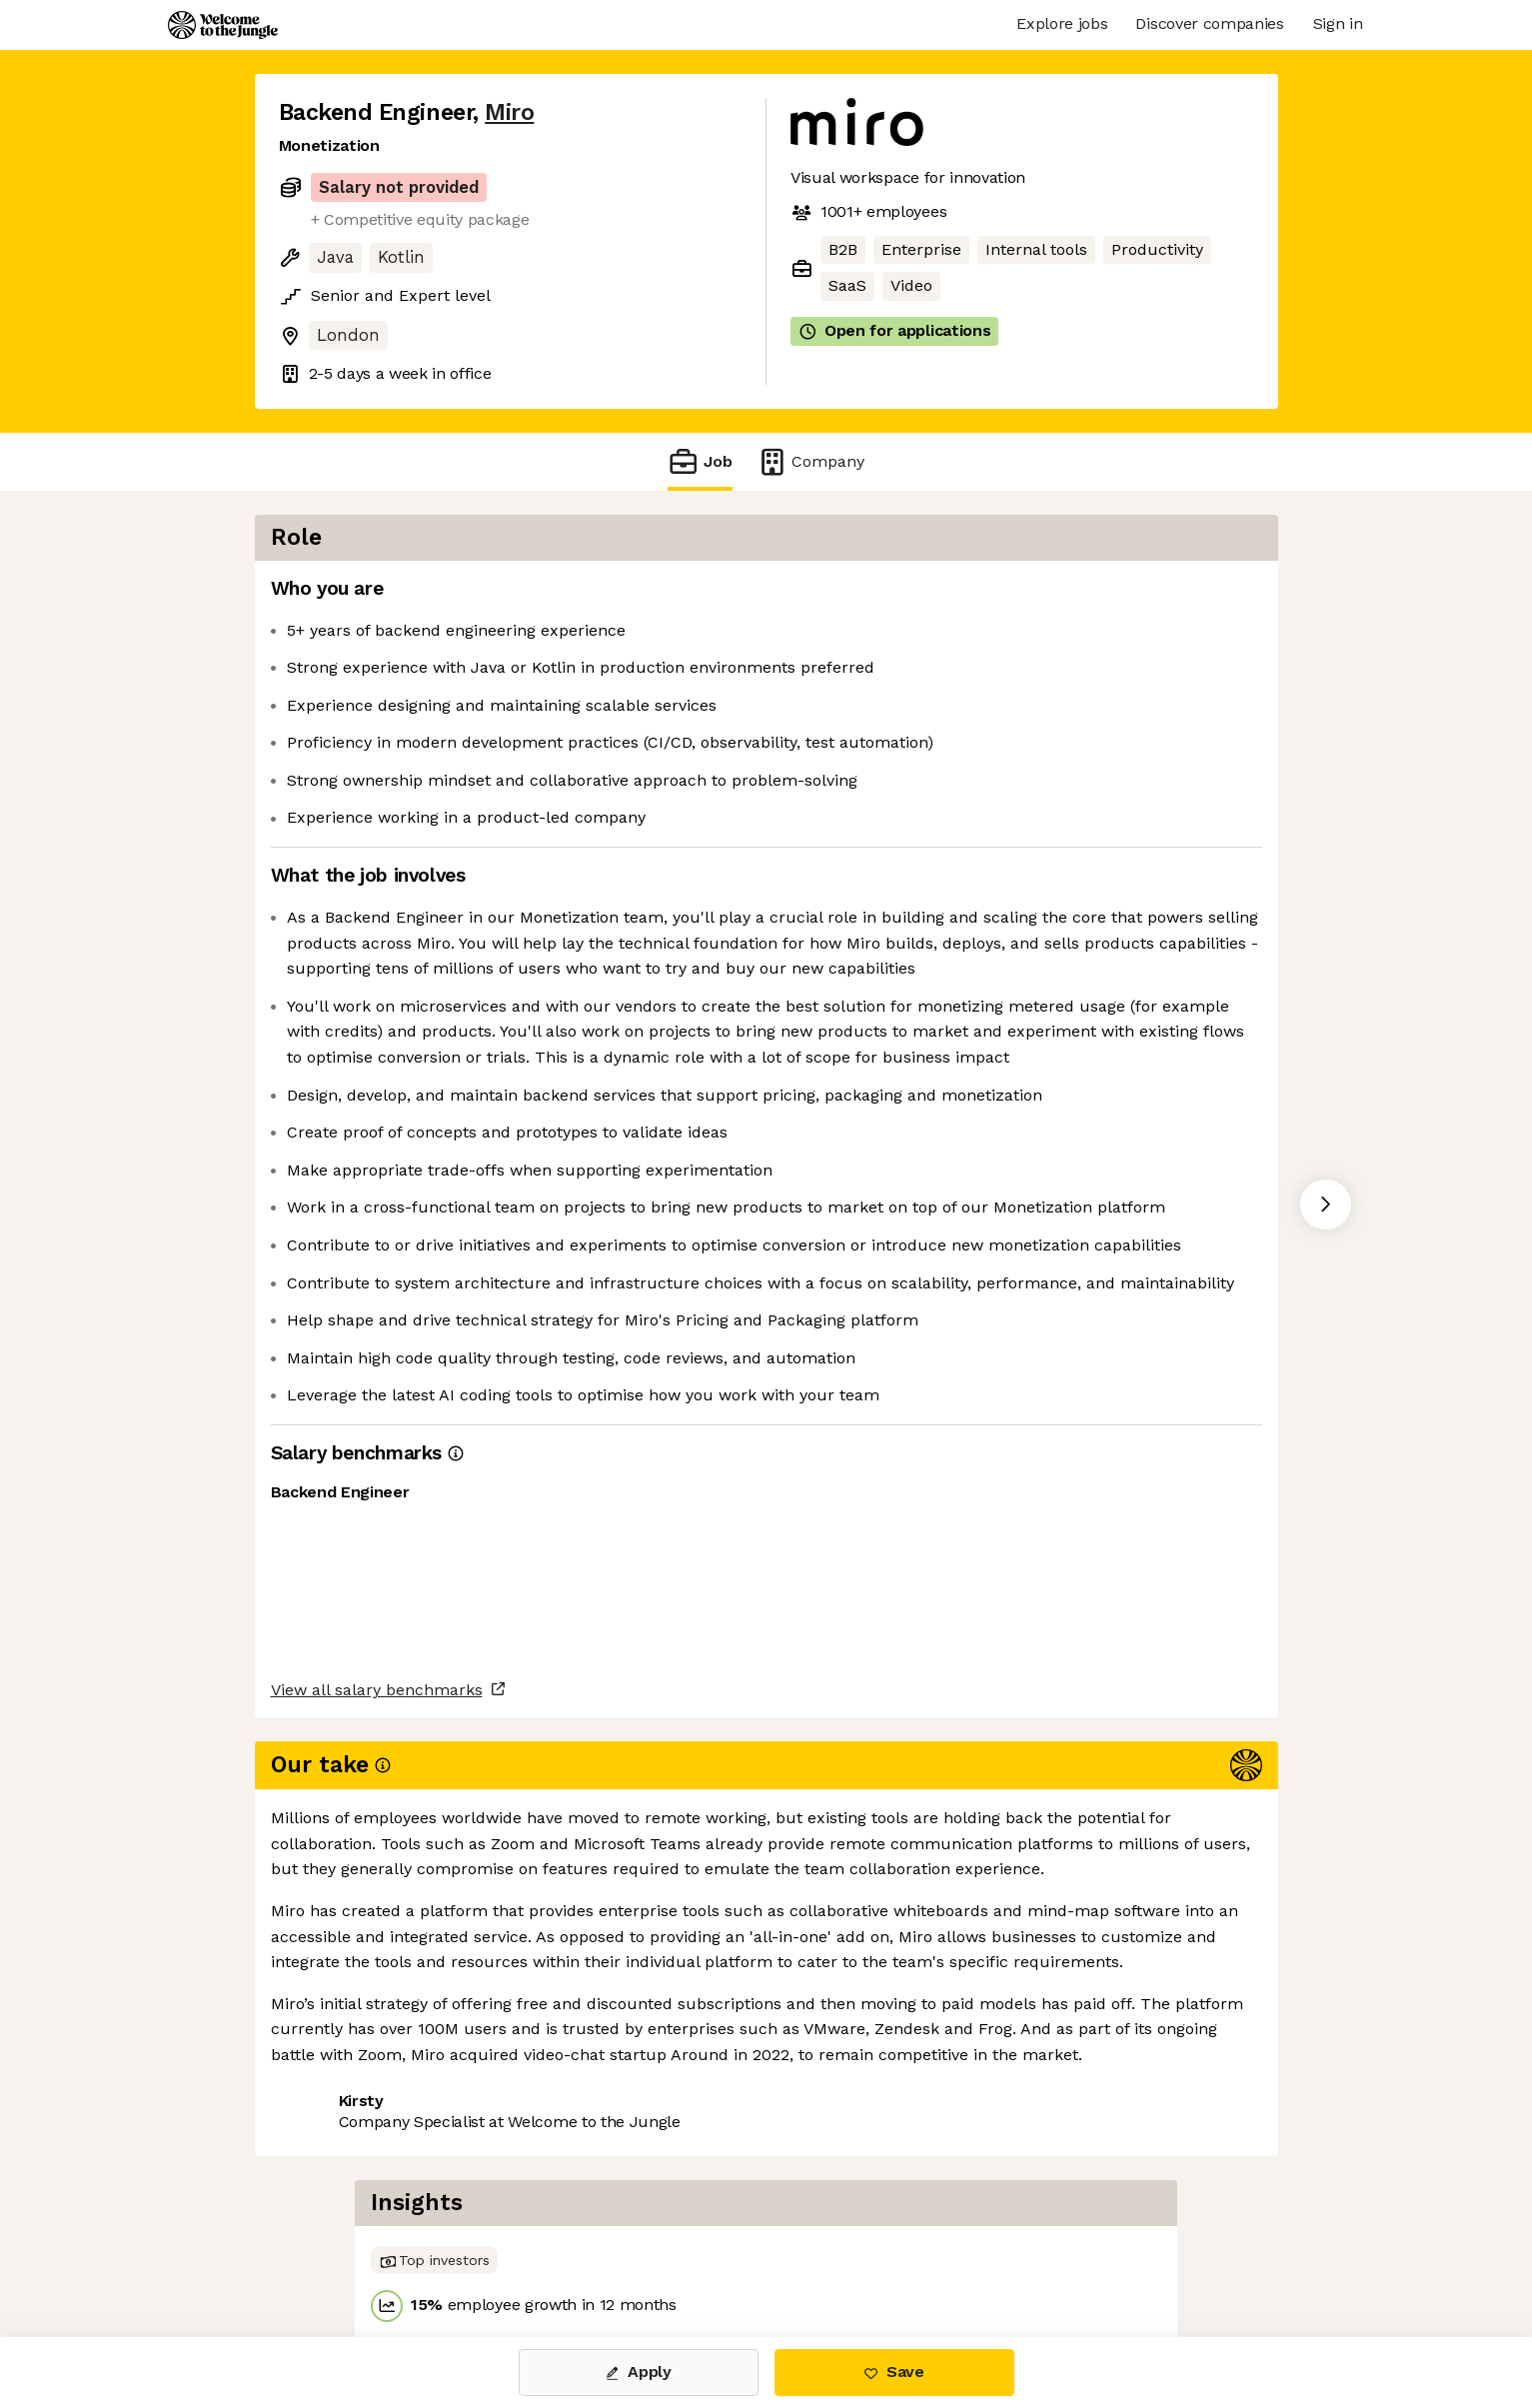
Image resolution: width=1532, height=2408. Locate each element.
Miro (509, 112)
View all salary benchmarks (377, 2176)
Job (700, 461)
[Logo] (223, 25)
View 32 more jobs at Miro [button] (520, 2253)
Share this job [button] (334, 2253)
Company (810, 461)
